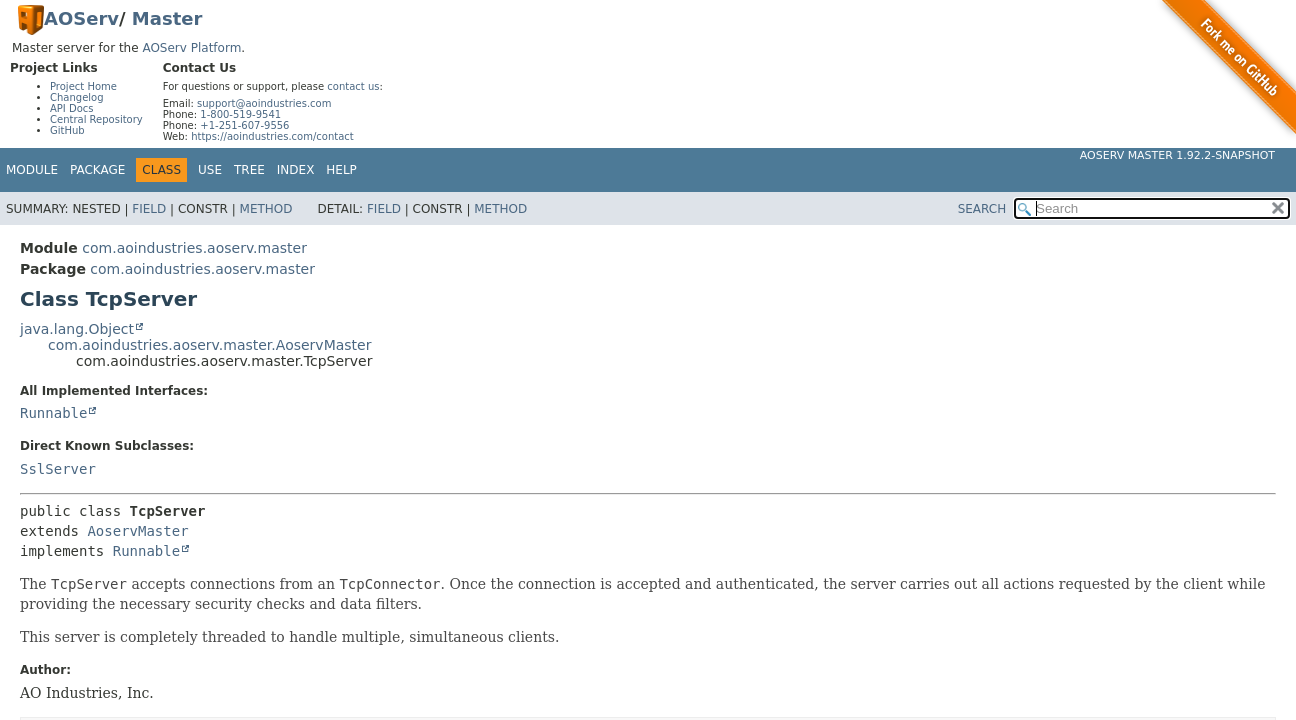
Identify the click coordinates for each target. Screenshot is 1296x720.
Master (167, 18)
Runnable (53, 413)
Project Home (83, 86)
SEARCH (982, 209)
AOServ (81, 18)
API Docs (72, 108)
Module (32, 170)
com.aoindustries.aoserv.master (194, 248)
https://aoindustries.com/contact (272, 136)
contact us (353, 86)
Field (149, 209)
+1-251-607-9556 (244, 125)
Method (266, 209)
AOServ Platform (191, 48)
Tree (249, 170)
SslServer (58, 469)
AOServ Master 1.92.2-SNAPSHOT (1177, 155)
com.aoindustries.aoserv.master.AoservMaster (209, 345)
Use (210, 170)
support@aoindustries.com (264, 103)
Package (97, 170)
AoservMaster (137, 531)
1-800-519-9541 (240, 114)
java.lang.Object (77, 329)
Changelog (77, 97)
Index (296, 170)
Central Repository (96, 119)
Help (341, 170)
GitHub (67, 130)
